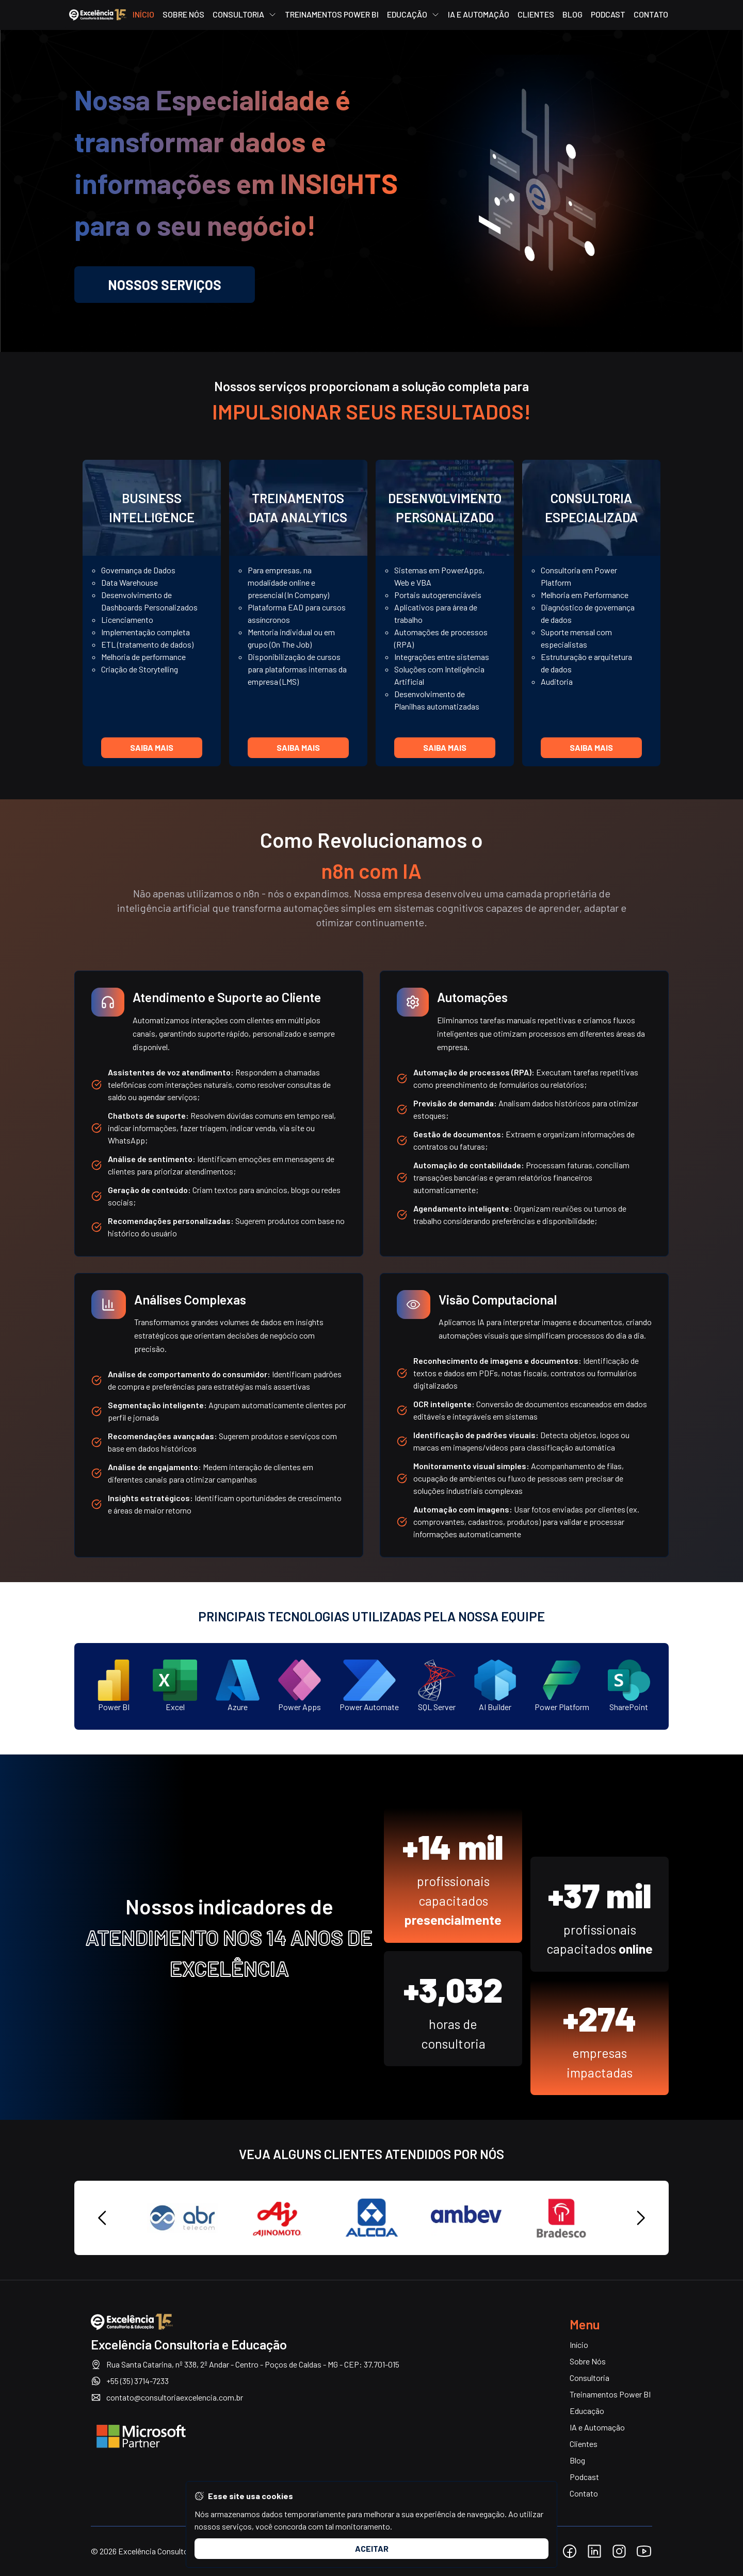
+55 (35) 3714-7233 (130, 2381)
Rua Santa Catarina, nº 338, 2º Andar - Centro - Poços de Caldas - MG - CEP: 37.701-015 (245, 2364)
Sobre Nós (183, 15)
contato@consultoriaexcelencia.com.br (167, 2397)
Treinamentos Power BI (332, 15)
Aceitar (372, 2548)
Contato (651, 15)
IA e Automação (478, 15)
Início (143, 15)
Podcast (608, 15)
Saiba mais (151, 747)
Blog (572, 15)
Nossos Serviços (164, 285)
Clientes (536, 15)
